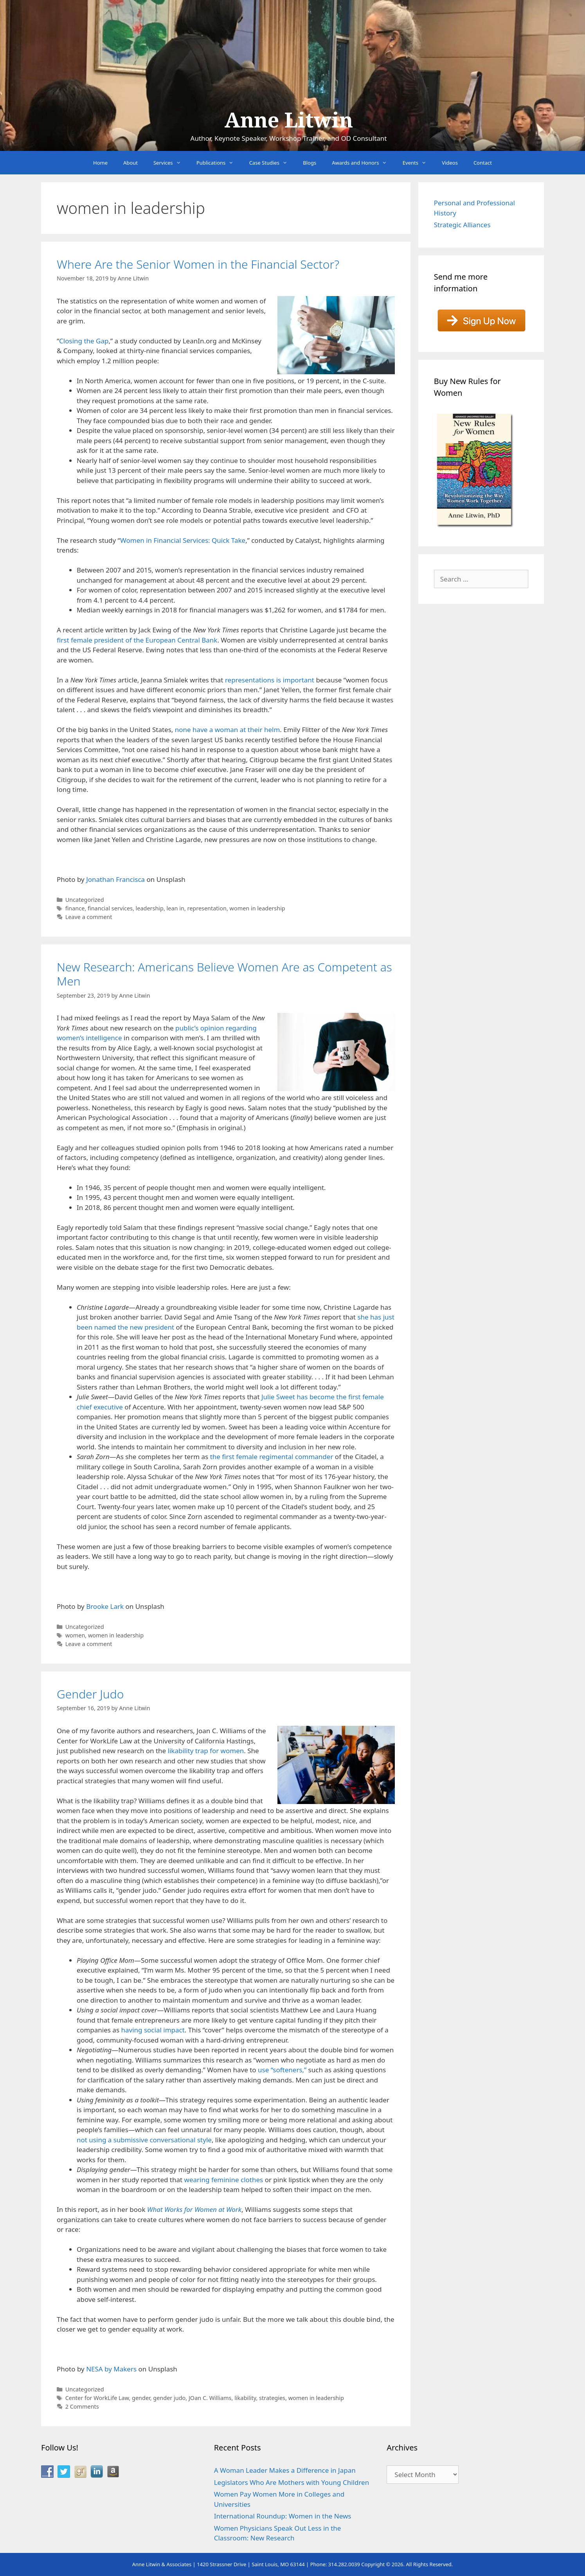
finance (75, 908)
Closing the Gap (83, 340)
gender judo (169, 2398)
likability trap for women (206, 1750)
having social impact (152, 2029)
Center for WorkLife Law (97, 2398)
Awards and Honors (363, 162)
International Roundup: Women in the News (282, 2515)
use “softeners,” (282, 2069)
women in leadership (257, 908)
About (130, 162)
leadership (150, 908)
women (75, 1635)
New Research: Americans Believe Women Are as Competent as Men (224, 974)
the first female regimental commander (271, 1456)
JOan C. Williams (210, 2398)
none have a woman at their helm (227, 729)
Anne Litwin (288, 120)
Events (418, 162)
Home (100, 162)
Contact (482, 162)
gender (141, 2398)
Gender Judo (90, 1694)
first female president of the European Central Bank (137, 639)
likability (245, 2398)
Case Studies (272, 162)
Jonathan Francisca (115, 879)
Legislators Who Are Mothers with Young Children (291, 2482)
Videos (450, 162)
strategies (272, 2398)
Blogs (309, 162)
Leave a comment (88, 917)
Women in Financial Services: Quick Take (182, 540)
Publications (218, 162)
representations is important (269, 679)
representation (207, 908)
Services (171, 162)
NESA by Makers (111, 2368)
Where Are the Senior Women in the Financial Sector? (198, 264)
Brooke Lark (105, 1606)
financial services (110, 908)
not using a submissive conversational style (144, 2139)
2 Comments (82, 2406)
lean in (175, 908)
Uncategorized (84, 899)
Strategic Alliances (462, 224)
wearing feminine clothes (223, 2179)
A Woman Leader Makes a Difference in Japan (285, 2470)
